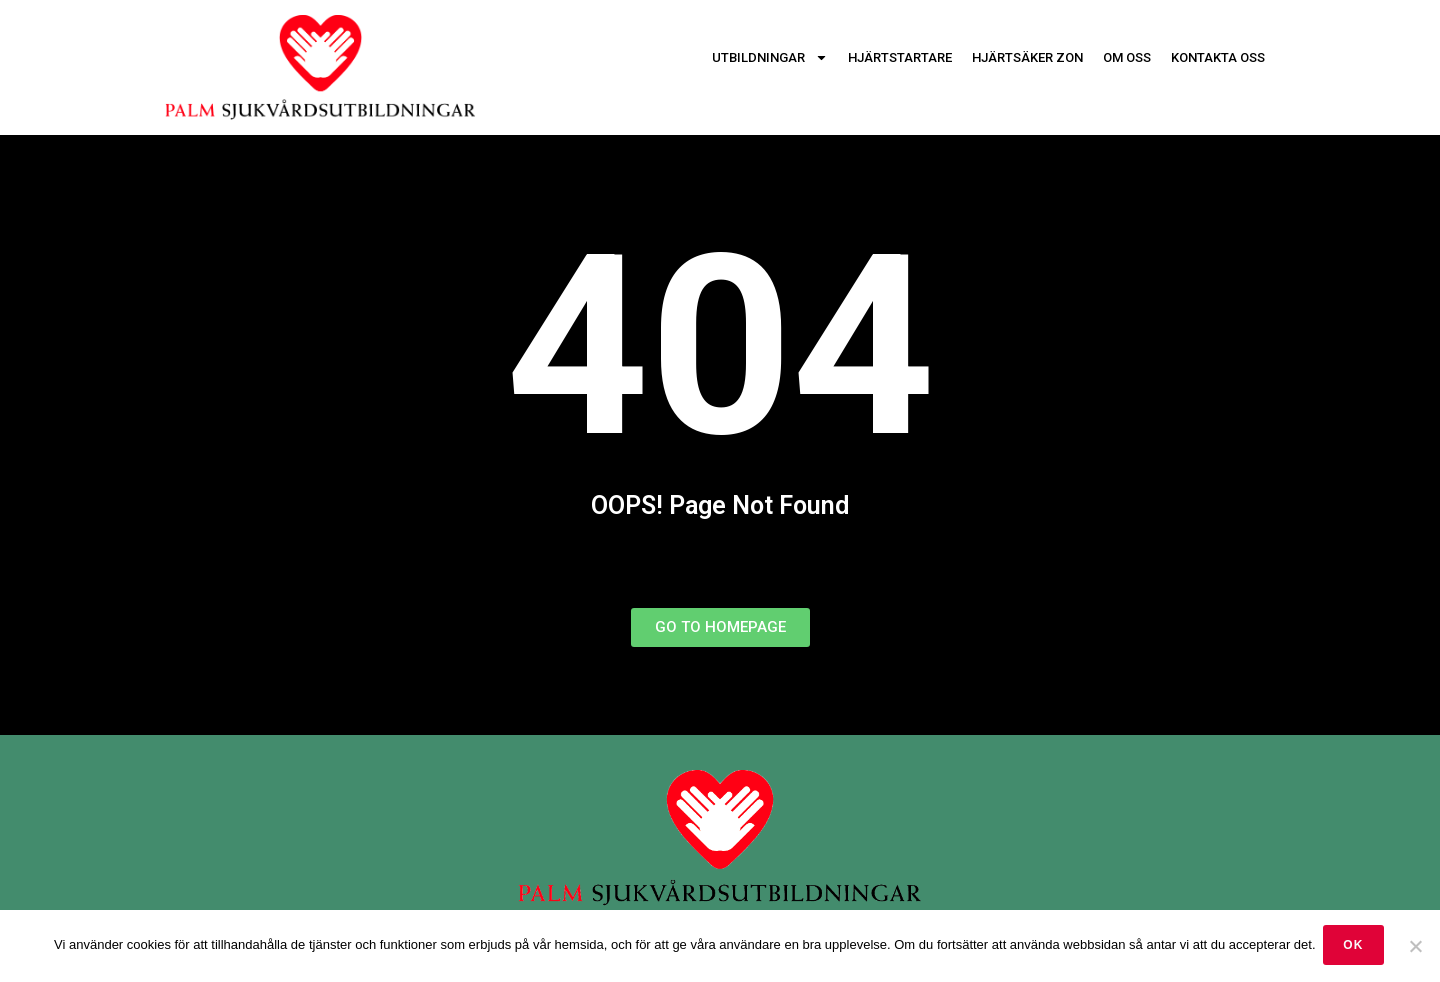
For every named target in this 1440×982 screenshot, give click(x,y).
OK (1356, 947)
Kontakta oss (1218, 57)
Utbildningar (770, 58)
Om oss (1127, 57)
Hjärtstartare (900, 57)
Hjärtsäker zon (1027, 57)
